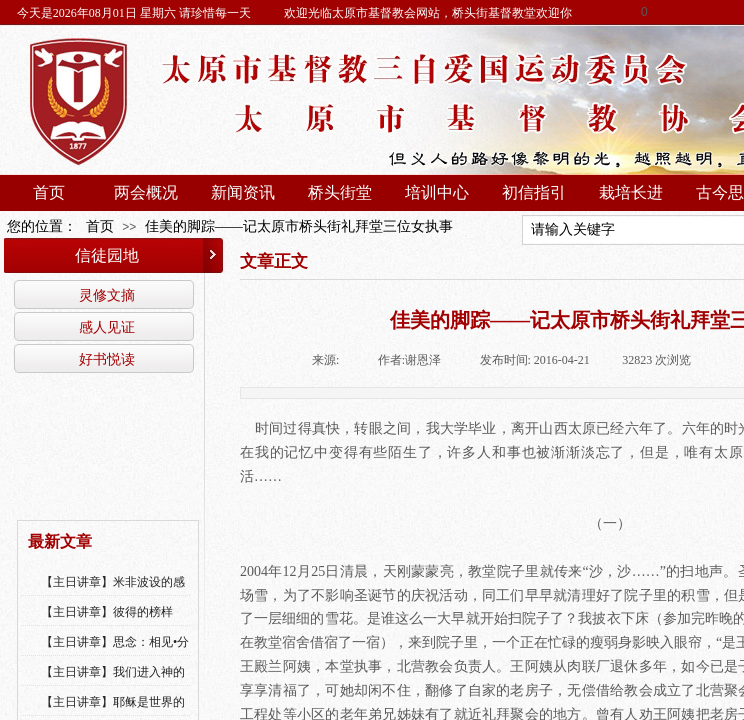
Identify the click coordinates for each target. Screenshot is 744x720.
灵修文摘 (107, 295)
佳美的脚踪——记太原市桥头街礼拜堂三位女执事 (299, 226)
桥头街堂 (340, 192)
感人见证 (107, 327)
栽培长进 (631, 192)
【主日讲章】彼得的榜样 (107, 612)
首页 (49, 192)
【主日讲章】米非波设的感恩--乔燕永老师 (113, 595)
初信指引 (534, 192)
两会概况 (146, 192)
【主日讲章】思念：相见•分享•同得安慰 (115, 655)
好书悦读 (107, 359)
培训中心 (437, 192)
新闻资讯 (243, 192)
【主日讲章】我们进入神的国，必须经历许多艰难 (113, 685)
